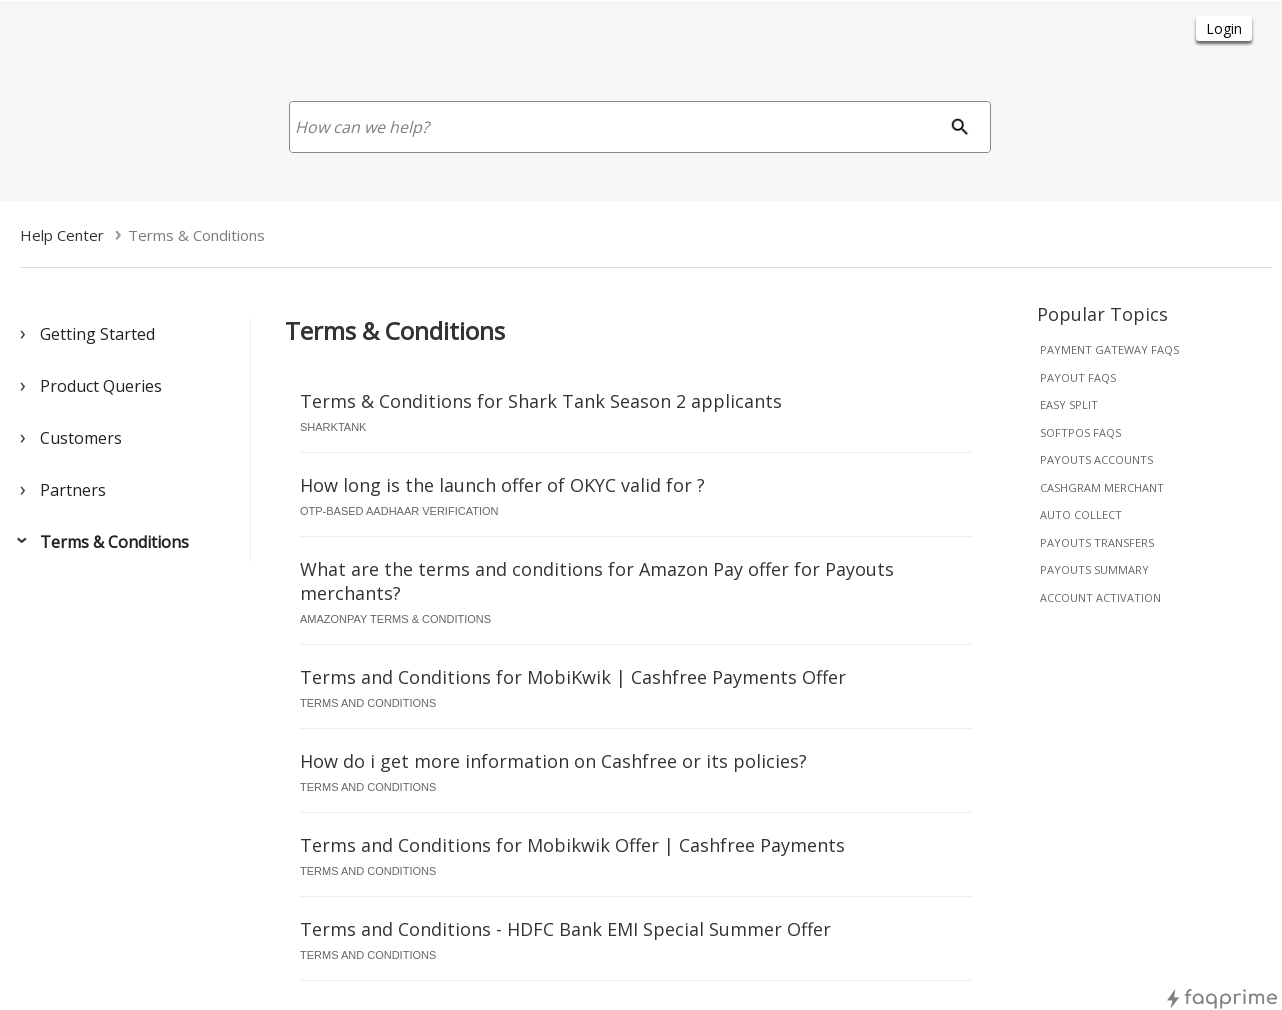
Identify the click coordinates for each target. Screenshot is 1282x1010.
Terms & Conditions (114, 542)
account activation (1100, 597)
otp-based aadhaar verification (399, 511)
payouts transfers (1097, 542)
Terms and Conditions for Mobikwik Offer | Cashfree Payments (572, 845)
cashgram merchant (1102, 487)
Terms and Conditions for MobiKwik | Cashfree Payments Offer (573, 677)
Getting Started (97, 334)
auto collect (1081, 514)
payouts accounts (1096, 459)
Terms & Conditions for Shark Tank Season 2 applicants (541, 401)
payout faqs (1078, 377)
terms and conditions (368, 703)
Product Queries (101, 386)
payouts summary (1094, 569)
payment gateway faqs (1109, 349)
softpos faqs (1080, 432)
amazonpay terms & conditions (395, 619)
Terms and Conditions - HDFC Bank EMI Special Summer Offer (565, 929)
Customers (81, 438)
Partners (73, 490)
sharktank (333, 427)
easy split (1069, 404)
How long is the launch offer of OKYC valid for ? (502, 485)
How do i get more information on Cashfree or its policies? (553, 761)
